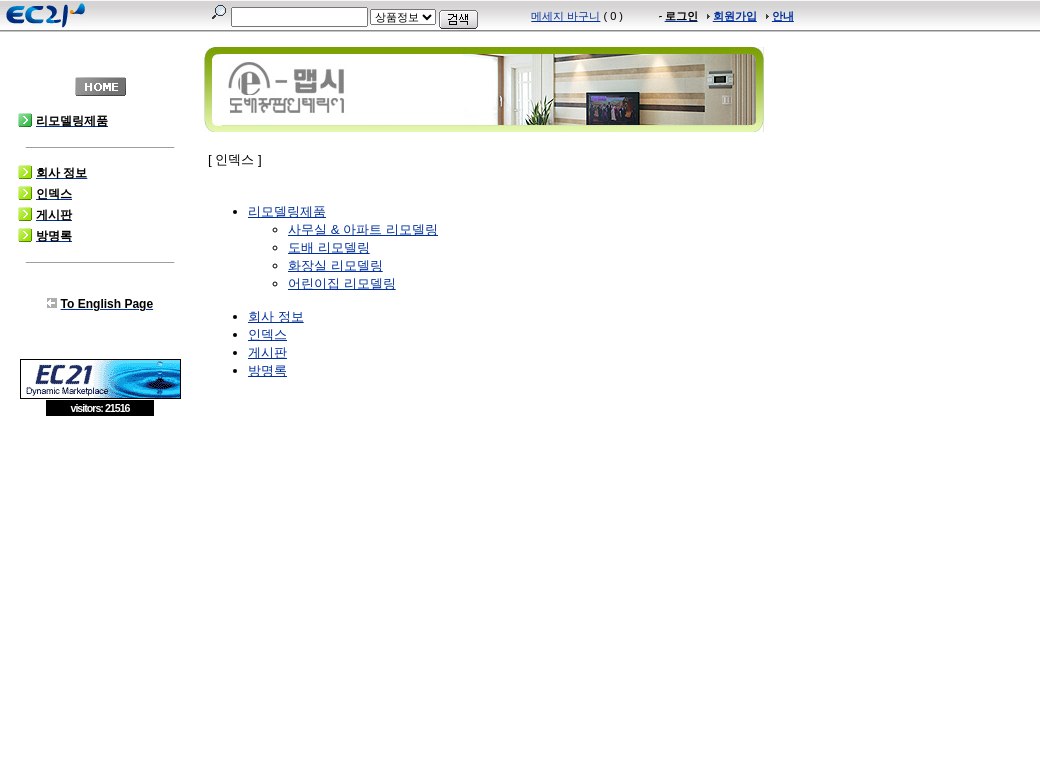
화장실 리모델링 (335, 265)
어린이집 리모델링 (342, 283)
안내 (783, 16)
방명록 (267, 370)
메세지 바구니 (565, 16)
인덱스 (267, 334)
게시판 (267, 352)
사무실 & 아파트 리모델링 (363, 229)
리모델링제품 (287, 211)
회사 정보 (276, 316)
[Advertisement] (100, 562)
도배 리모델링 (329, 247)
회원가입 (735, 16)
